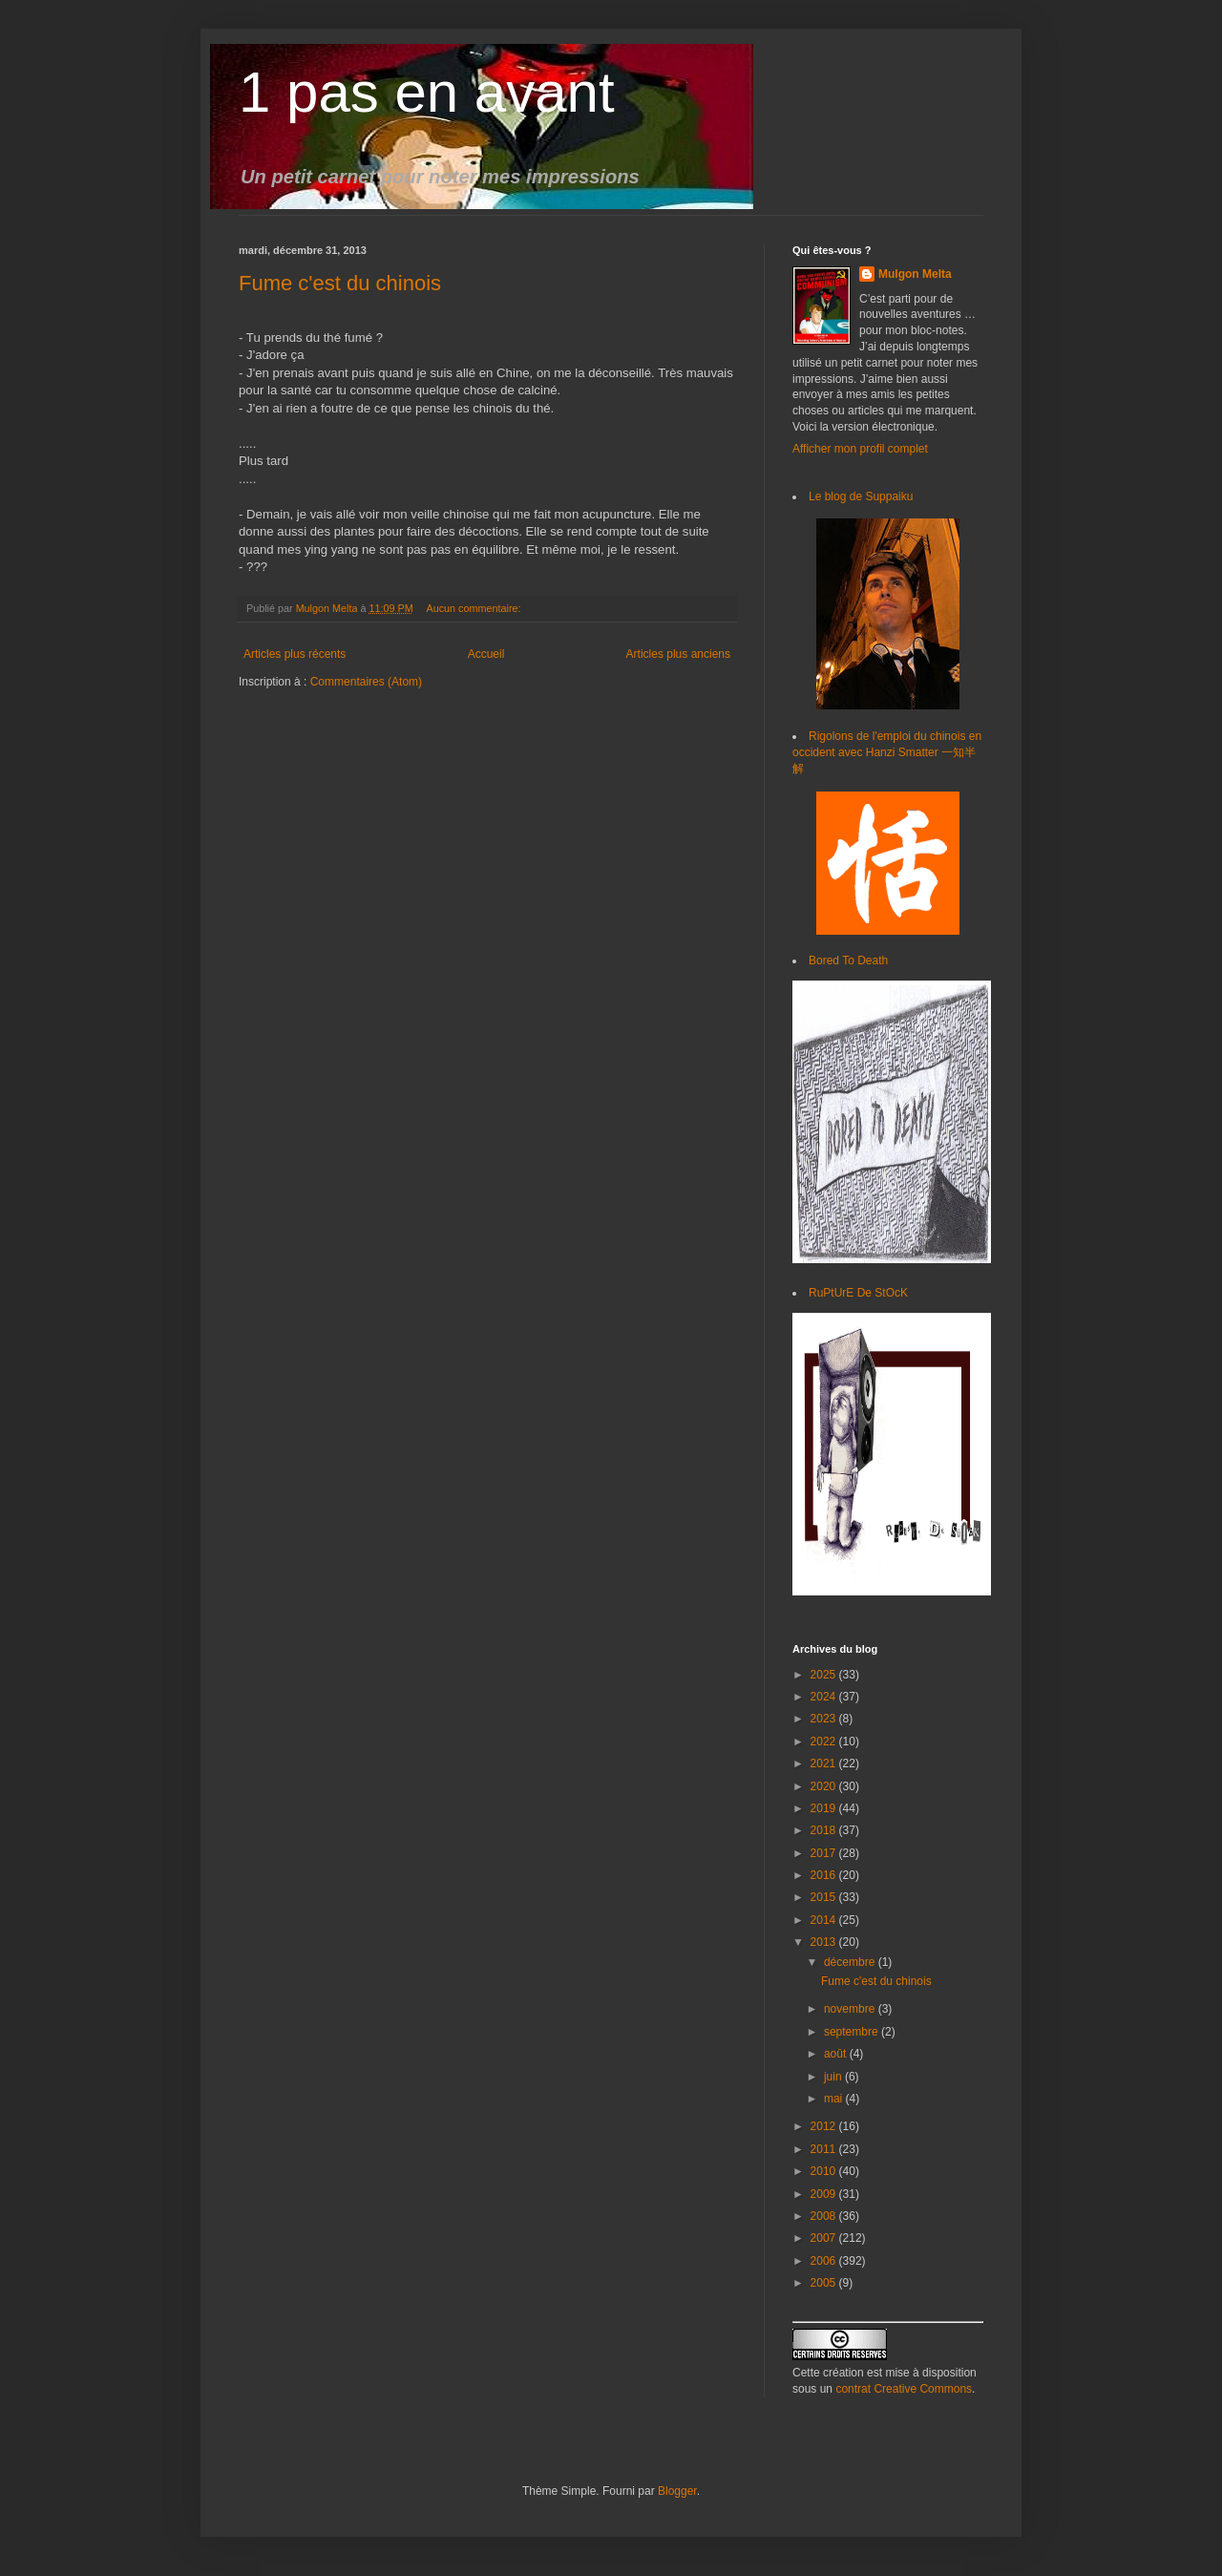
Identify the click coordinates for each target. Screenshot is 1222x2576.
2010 (825, 2171)
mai (835, 2098)
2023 (825, 1718)
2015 (825, 1897)
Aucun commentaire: (474, 608)
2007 (825, 2238)
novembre (851, 2009)
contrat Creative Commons (903, 2389)
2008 (825, 2216)
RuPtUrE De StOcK (858, 1292)
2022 (825, 1741)
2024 (825, 1696)
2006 (825, 2261)
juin (834, 2076)
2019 (825, 1808)
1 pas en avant (427, 92)
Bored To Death (848, 960)
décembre (851, 1962)
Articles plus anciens (678, 654)
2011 (825, 2149)
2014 (825, 1920)
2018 (825, 1830)
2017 (825, 1853)
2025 (825, 1674)
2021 (825, 1763)
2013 (825, 1942)
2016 (825, 1875)
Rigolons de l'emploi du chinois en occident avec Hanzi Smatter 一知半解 (886, 752)
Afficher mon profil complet (860, 448)
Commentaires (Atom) (366, 681)
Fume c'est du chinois (340, 283)
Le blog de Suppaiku (861, 496)
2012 (825, 2126)
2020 (825, 1786)
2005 (825, 2283)
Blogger (677, 2491)
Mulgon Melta (915, 274)
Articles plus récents (294, 654)
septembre (852, 2031)
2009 (825, 2194)
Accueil (486, 654)
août (837, 2053)
